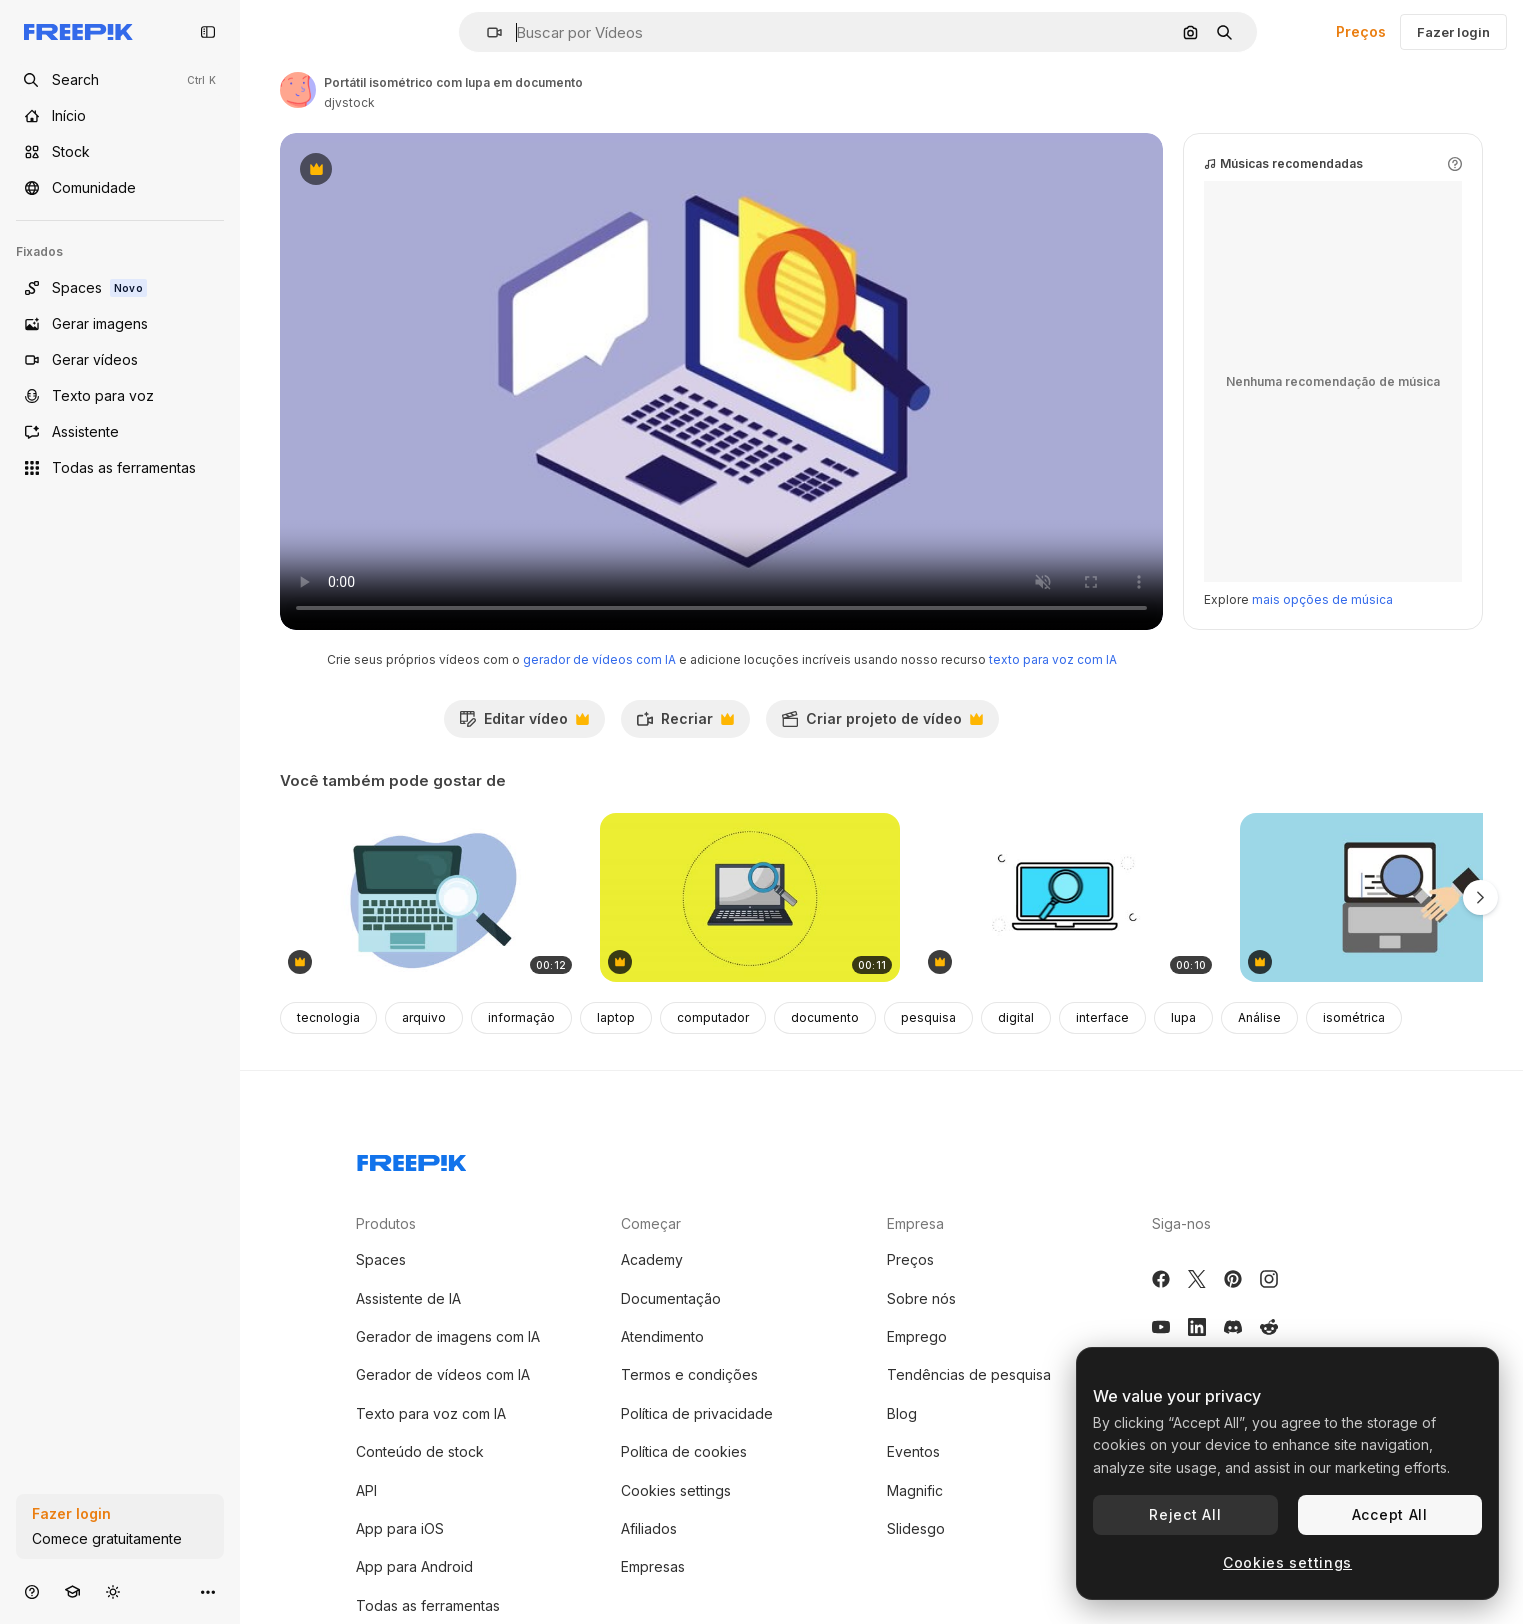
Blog (902, 1413)
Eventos (913, 1451)
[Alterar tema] (113, 1591)
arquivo (424, 1017)
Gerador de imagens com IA (448, 1336)
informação (521, 1017)
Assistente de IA (408, 1298)
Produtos (386, 1223)
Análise (1259, 1017)
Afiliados (649, 1528)
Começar (651, 1223)
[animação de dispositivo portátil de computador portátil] (430, 897)
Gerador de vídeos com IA (443, 1374)
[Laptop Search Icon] (1070, 897)
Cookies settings (676, 1490)
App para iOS (400, 1528)
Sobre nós (921, 1298)
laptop (616, 1017)
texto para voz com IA (1053, 659)
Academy (652, 1259)
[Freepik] (78, 32)
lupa (1183, 1017)
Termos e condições (689, 1374)
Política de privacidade (697, 1413)
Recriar (685, 724)
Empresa (915, 1223)
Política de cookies (684, 1451)
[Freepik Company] (412, 1159)
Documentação (671, 1298)
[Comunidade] (120, 188)
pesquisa (928, 1017)
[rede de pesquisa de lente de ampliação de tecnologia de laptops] (750, 897)
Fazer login (1453, 32)
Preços (1361, 31)
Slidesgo (916, 1528)
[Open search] (120, 80)
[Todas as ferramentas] (120, 468)
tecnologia (328, 1017)
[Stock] (120, 152)
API (366, 1490)
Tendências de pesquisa (969, 1374)
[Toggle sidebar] (208, 32)
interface (1102, 1017)
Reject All (1185, 1514)
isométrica (1354, 1017)
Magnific (915, 1490)
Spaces (381, 1259)
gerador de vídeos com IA (599, 659)
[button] (486, 32)
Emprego (917, 1336)
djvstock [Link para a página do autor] (349, 102)
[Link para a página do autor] (298, 90)
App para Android (414, 1566)
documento (825, 1017)
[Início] (120, 116)
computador (713, 1017)
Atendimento (662, 1336)
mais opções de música (1322, 599)
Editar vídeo (524, 724)
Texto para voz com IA (431, 1413)
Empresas (653, 1566)
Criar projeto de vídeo (882, 724)
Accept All (1390, 1514)
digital (1016, 1017)
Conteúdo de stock (420, 1451)
